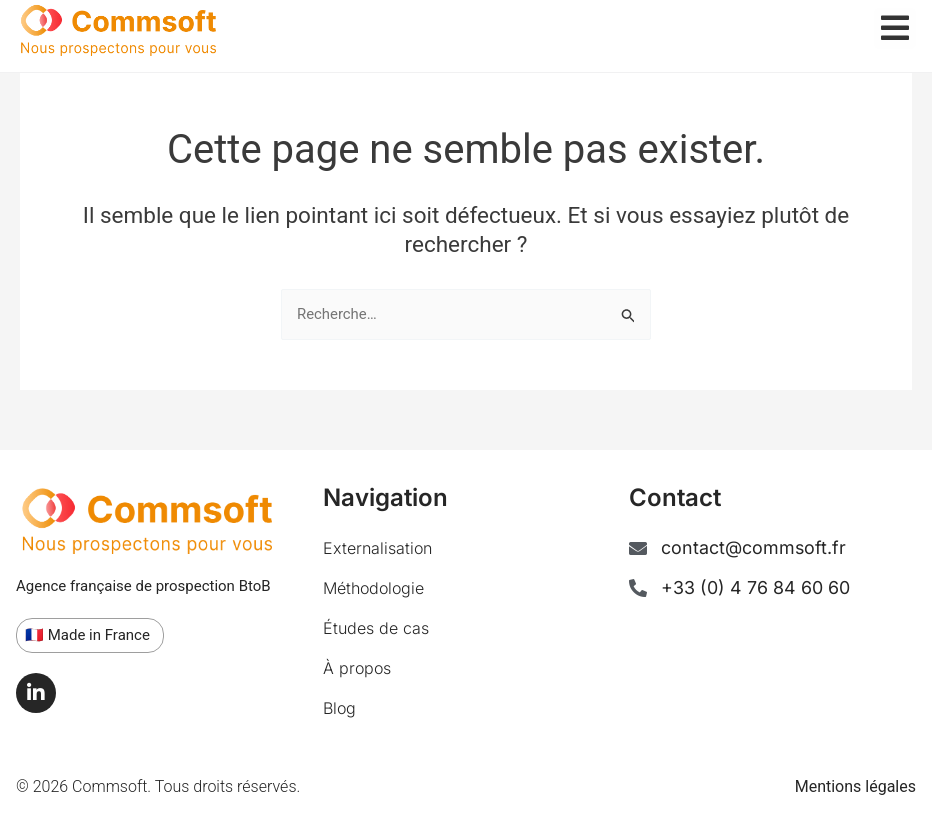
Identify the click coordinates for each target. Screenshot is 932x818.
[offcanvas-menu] (895, 28)
